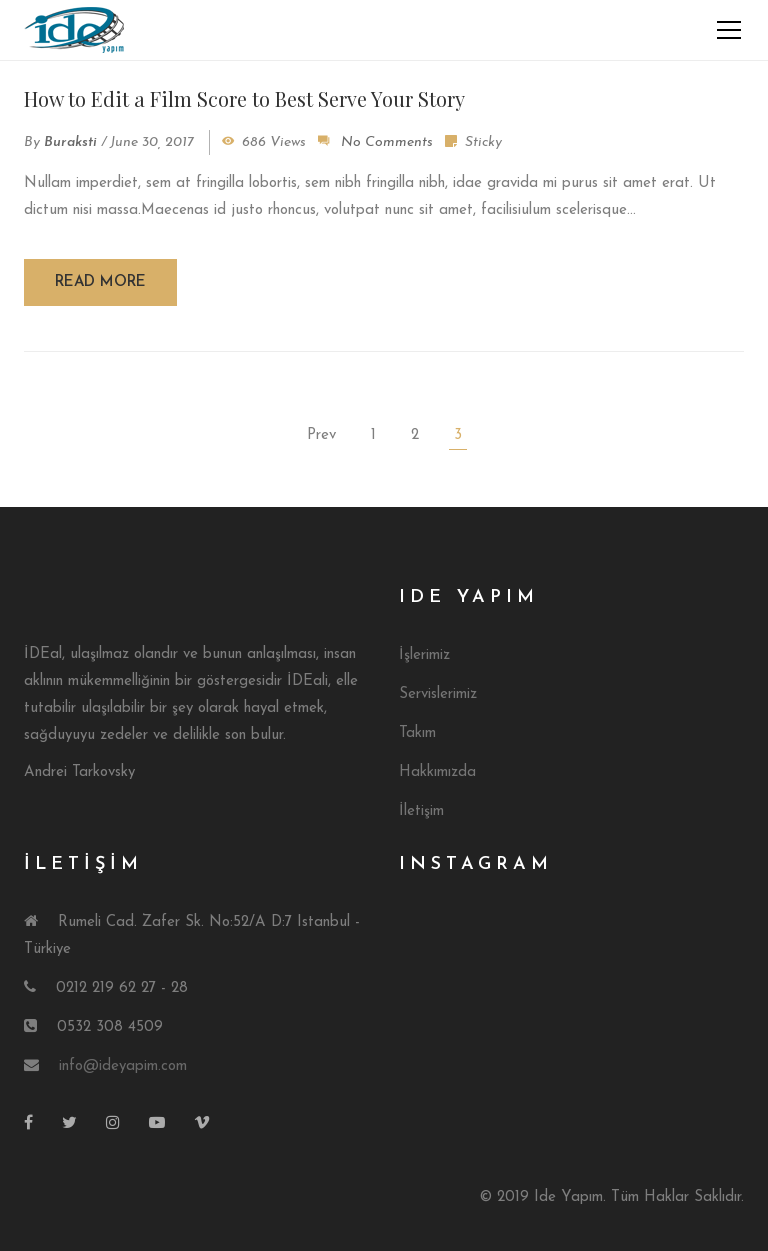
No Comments (387, 142)
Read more (100, 282)
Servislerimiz (438, 694)
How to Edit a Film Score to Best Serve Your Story (244, 98)
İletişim (421, 811)
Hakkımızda (437, 772)
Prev (321, 435)
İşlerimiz (424, 655)
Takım (417, 733)
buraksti (70, 142)
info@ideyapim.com (123, 1066)
